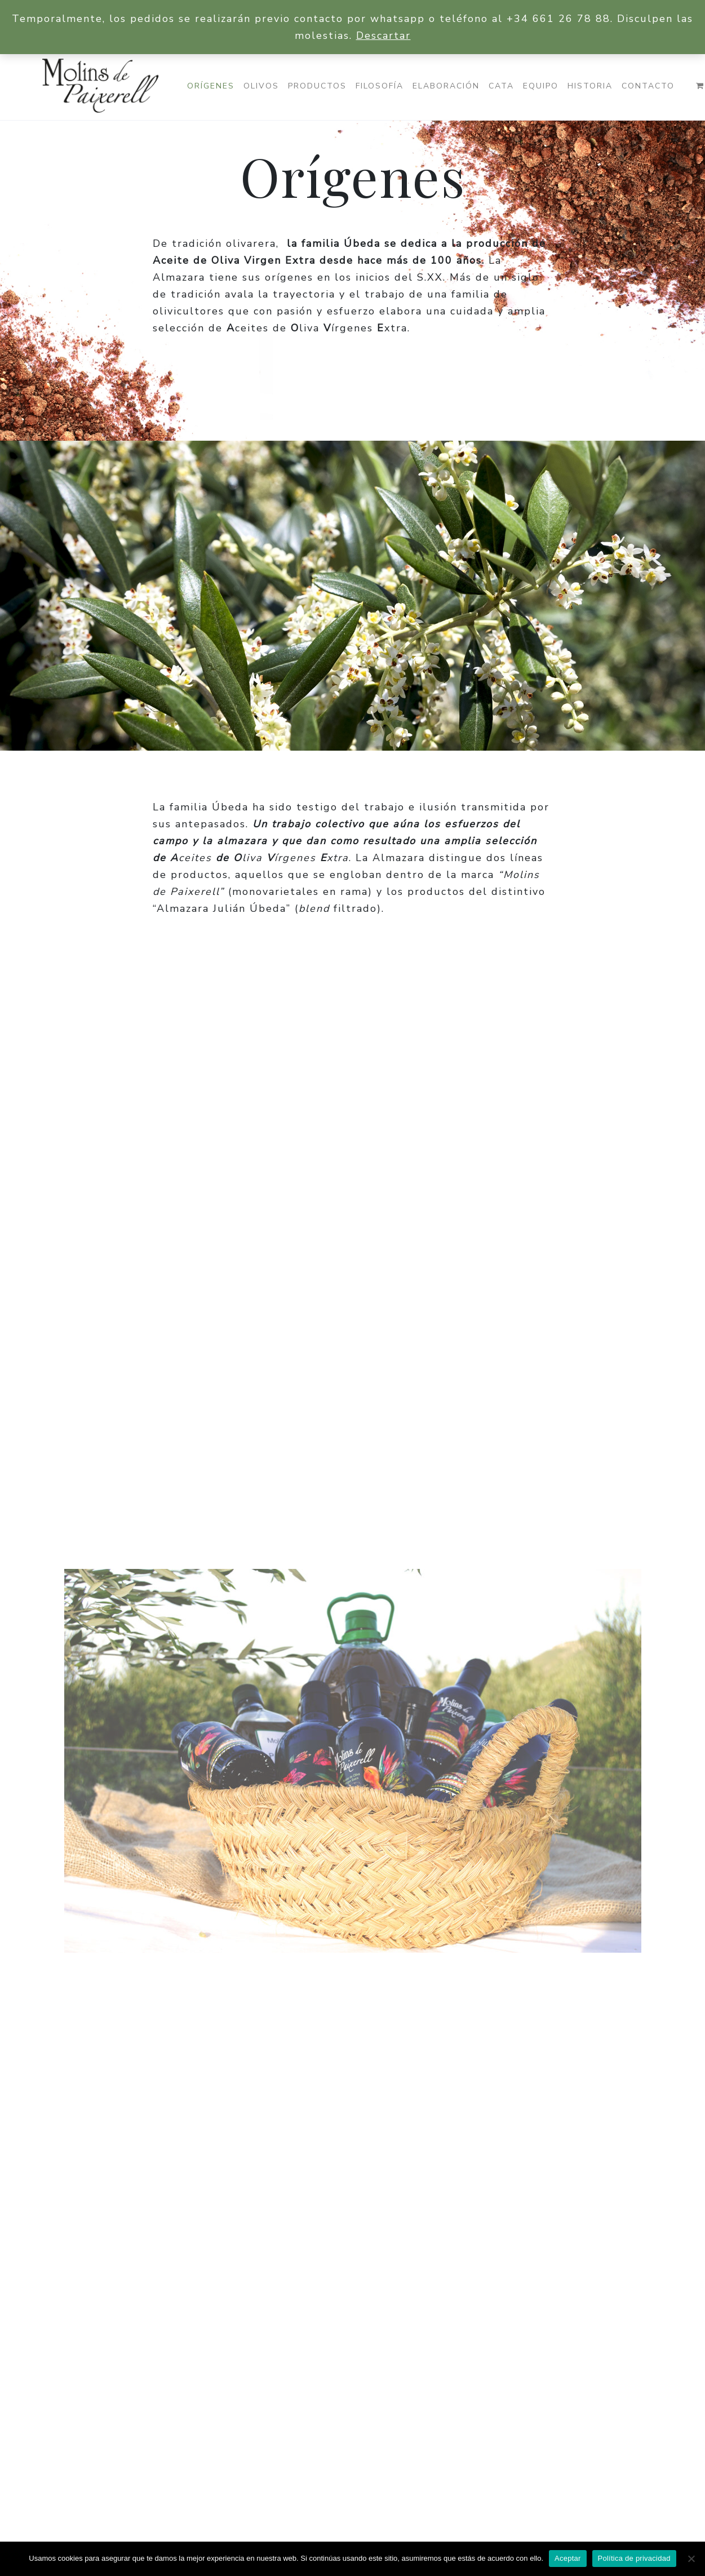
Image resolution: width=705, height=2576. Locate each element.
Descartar (383, 35)
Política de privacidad (634, 2558)
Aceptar (568, 2558)
